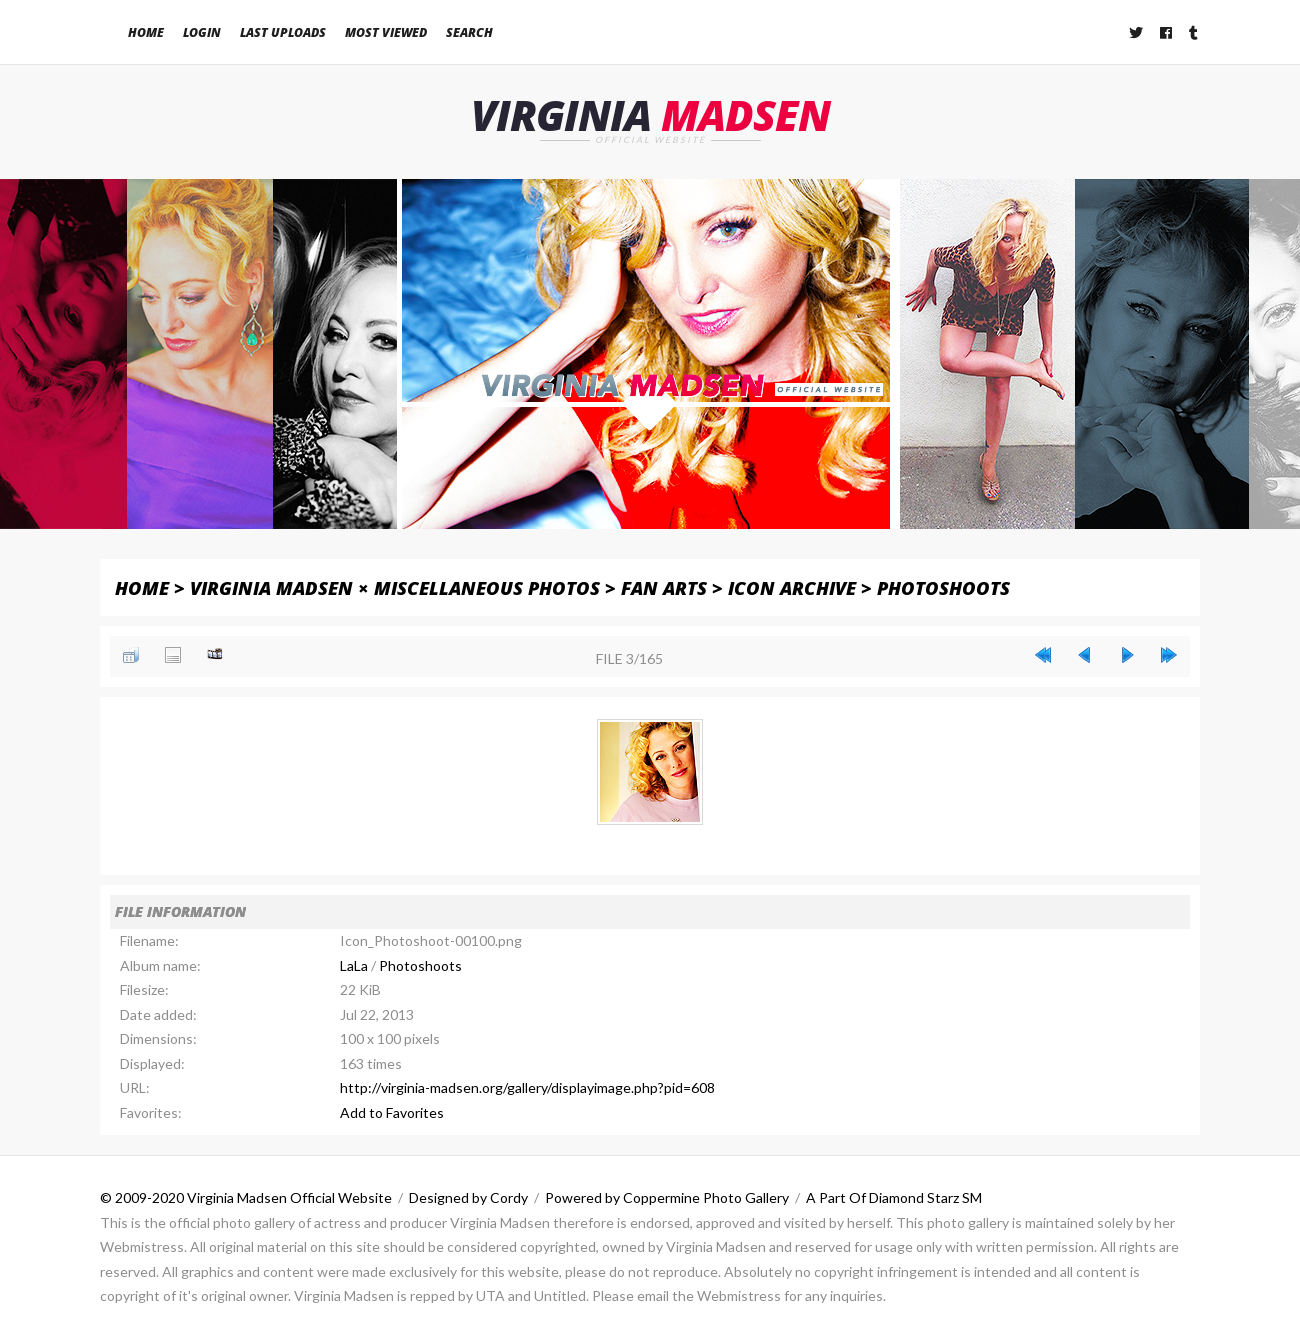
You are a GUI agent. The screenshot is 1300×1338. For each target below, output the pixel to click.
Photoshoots (943, 587)
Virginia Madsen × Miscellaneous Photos (395, 587)
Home (146, 32)
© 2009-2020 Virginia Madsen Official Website (246, 1197)
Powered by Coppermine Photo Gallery (667, 1197)
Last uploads (283, 32)
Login (202, 32)
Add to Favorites (392, 1112)
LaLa (354, 965)
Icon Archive (792, 587)
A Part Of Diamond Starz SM (894, 1197)
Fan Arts (664, 587)
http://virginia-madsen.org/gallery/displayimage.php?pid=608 (527, 1087)
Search (469, 32)
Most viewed (386, 32)
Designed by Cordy (468, 1197)
